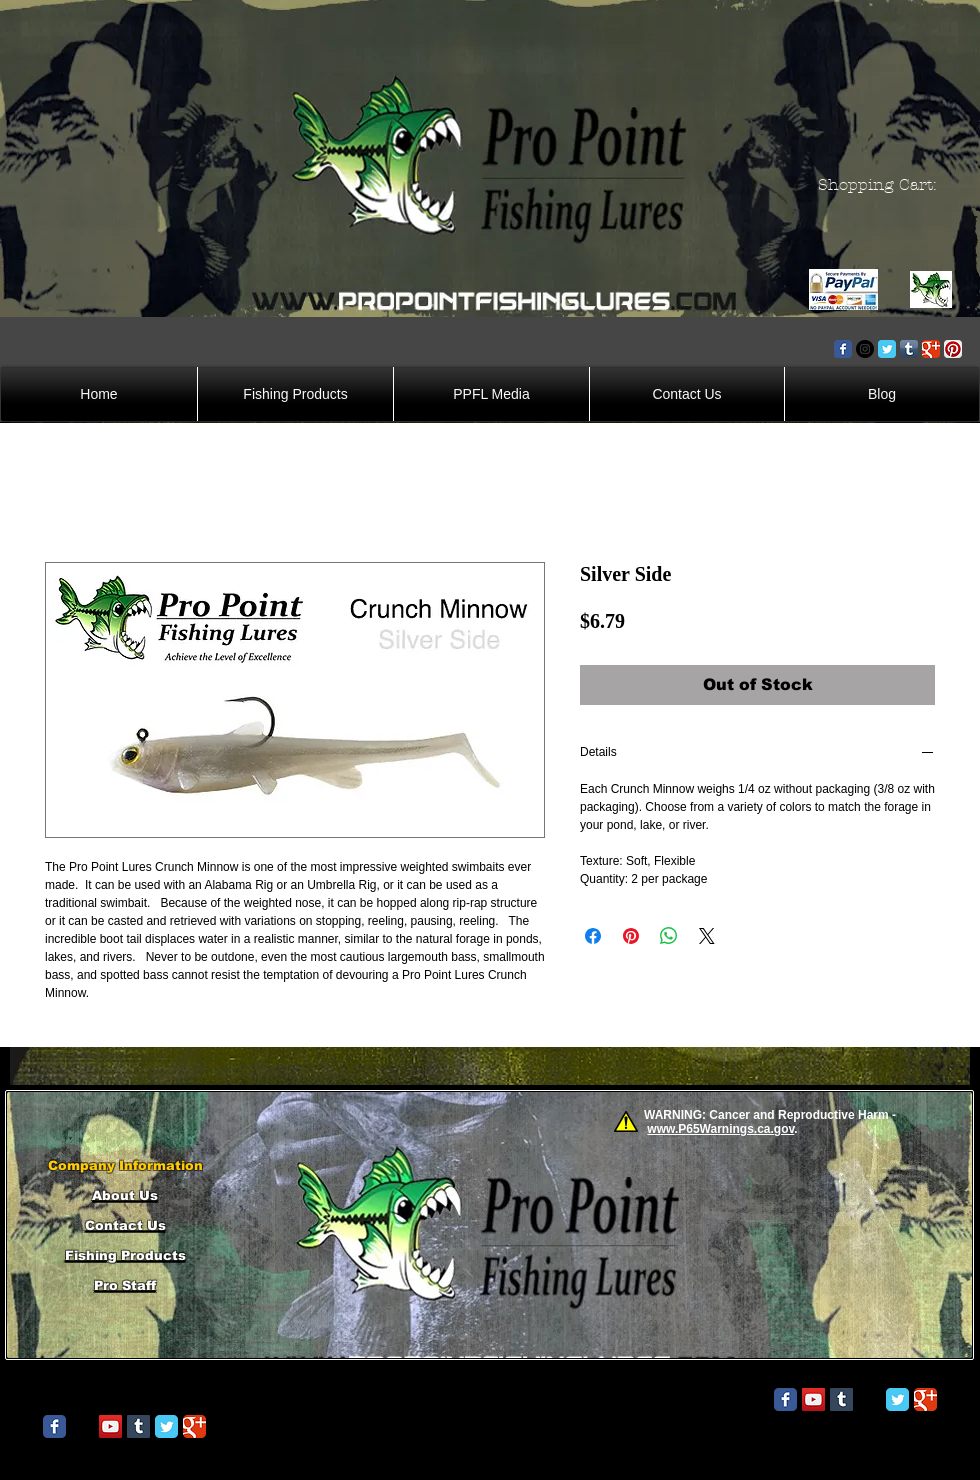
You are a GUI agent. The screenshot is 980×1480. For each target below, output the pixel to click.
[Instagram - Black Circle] (865, 349)
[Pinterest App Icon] (953, 349)
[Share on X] (707, 936)
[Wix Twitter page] (887, 349)
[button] (882, 184)
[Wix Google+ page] (931, 349)
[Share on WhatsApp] (669, 936)
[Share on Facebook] (593, 936)
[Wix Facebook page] (843, 349)
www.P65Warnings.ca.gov (720, 1129)
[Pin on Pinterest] (631, 936)
